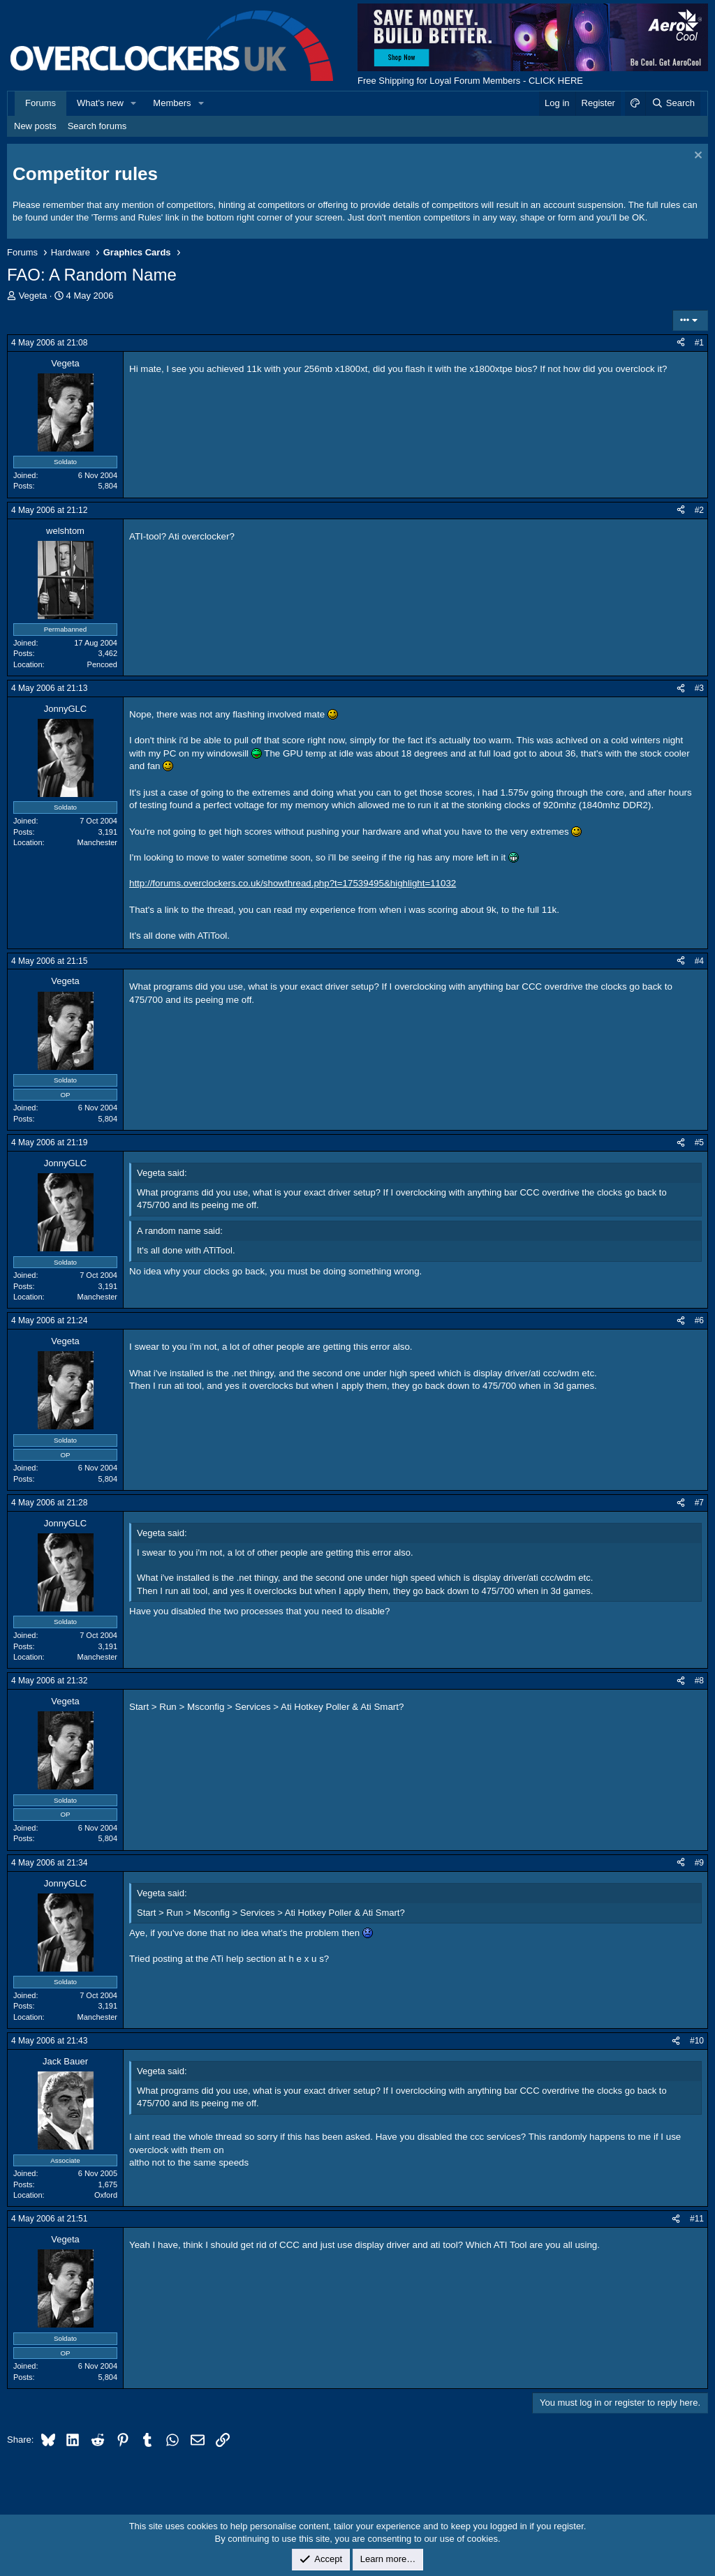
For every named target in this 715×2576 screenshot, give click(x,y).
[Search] (672, 103)
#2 (699, 510)
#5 (699, 1142)
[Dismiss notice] (696, 156)
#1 (699, 343)
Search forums (97, 126)
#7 (699, 1502)
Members (172, 103)
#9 (699, 1863)
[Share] (681, 343)
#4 (699, 961)
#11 (697, 2219)
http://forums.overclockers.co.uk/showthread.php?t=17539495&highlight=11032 (292, 883)
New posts (35, 126)
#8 (699, 1680)
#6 (699, 1320)
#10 (697, 2041)
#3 (699, 688)
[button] (134, 103)
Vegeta (33, 295)
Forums (40, 103)
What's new (100, 103)
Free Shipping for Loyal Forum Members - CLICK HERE (470, 80)
